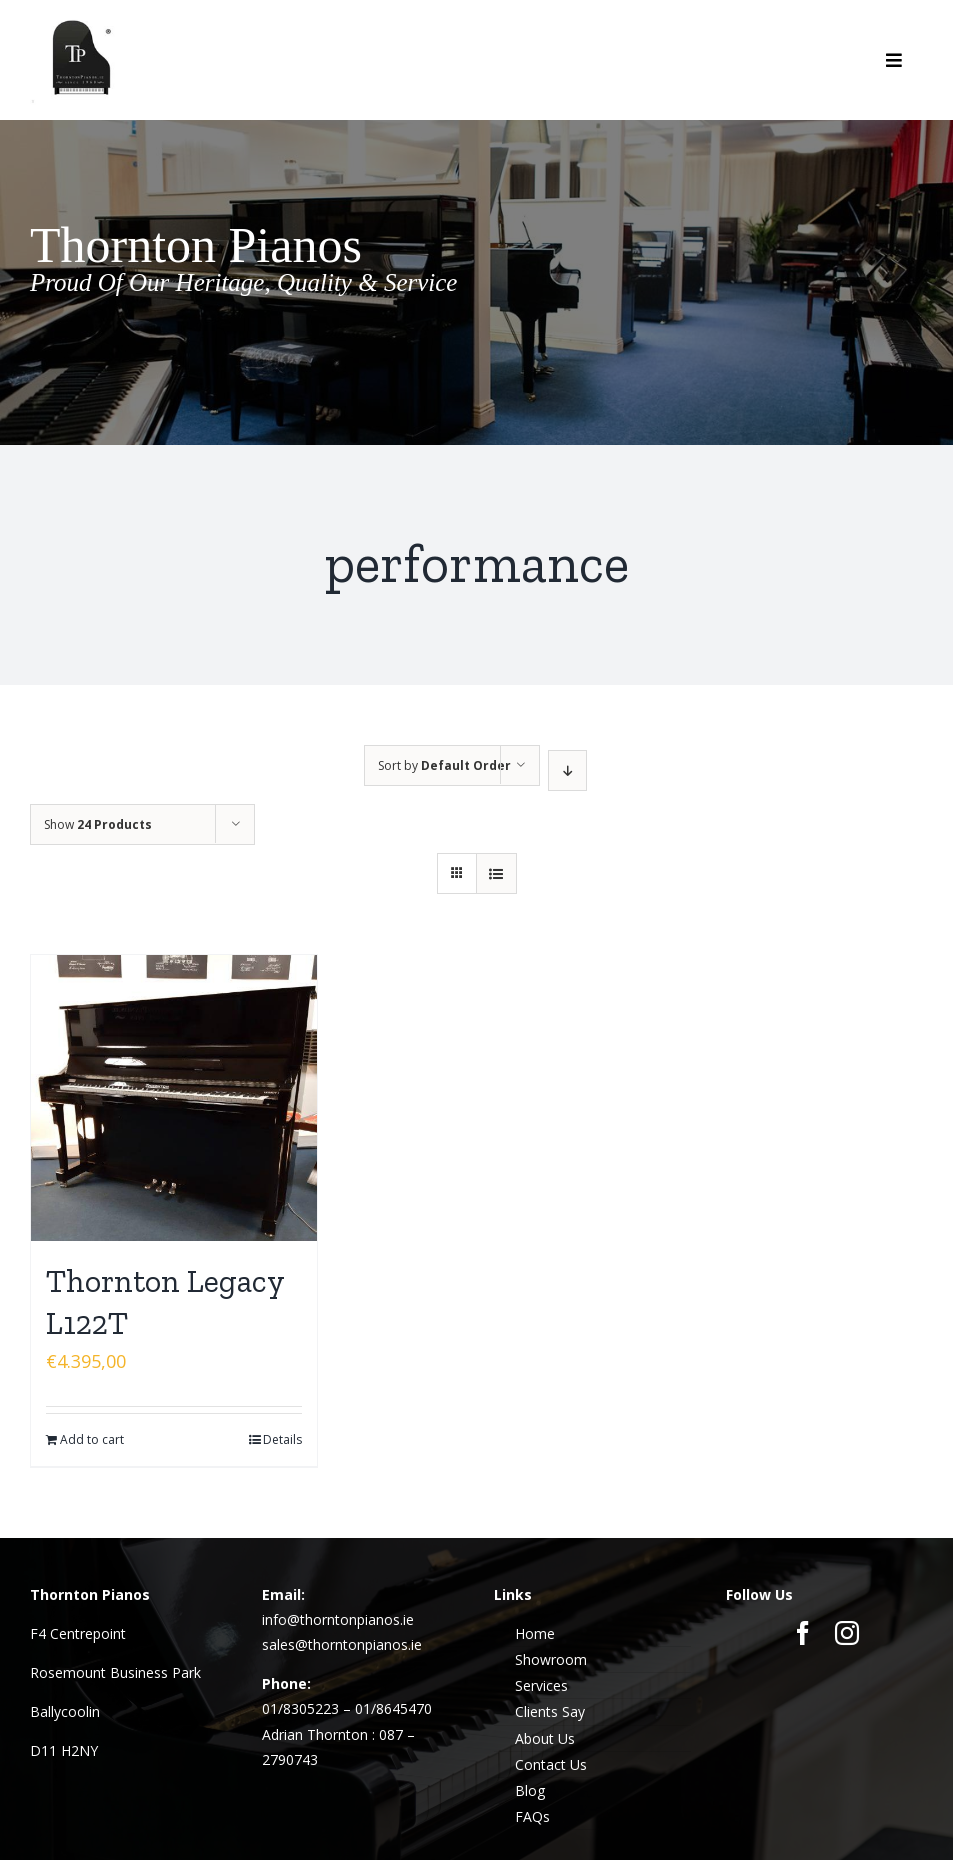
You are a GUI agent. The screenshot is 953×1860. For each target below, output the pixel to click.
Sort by (444, 765)
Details (282, 1439)
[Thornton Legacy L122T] (174, 1098)
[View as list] (496, 873)
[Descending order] (567, 770)
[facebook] (803, 1633)
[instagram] (847, 1633)
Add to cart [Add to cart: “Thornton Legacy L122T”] (92, 1439)
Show (98, 824)
